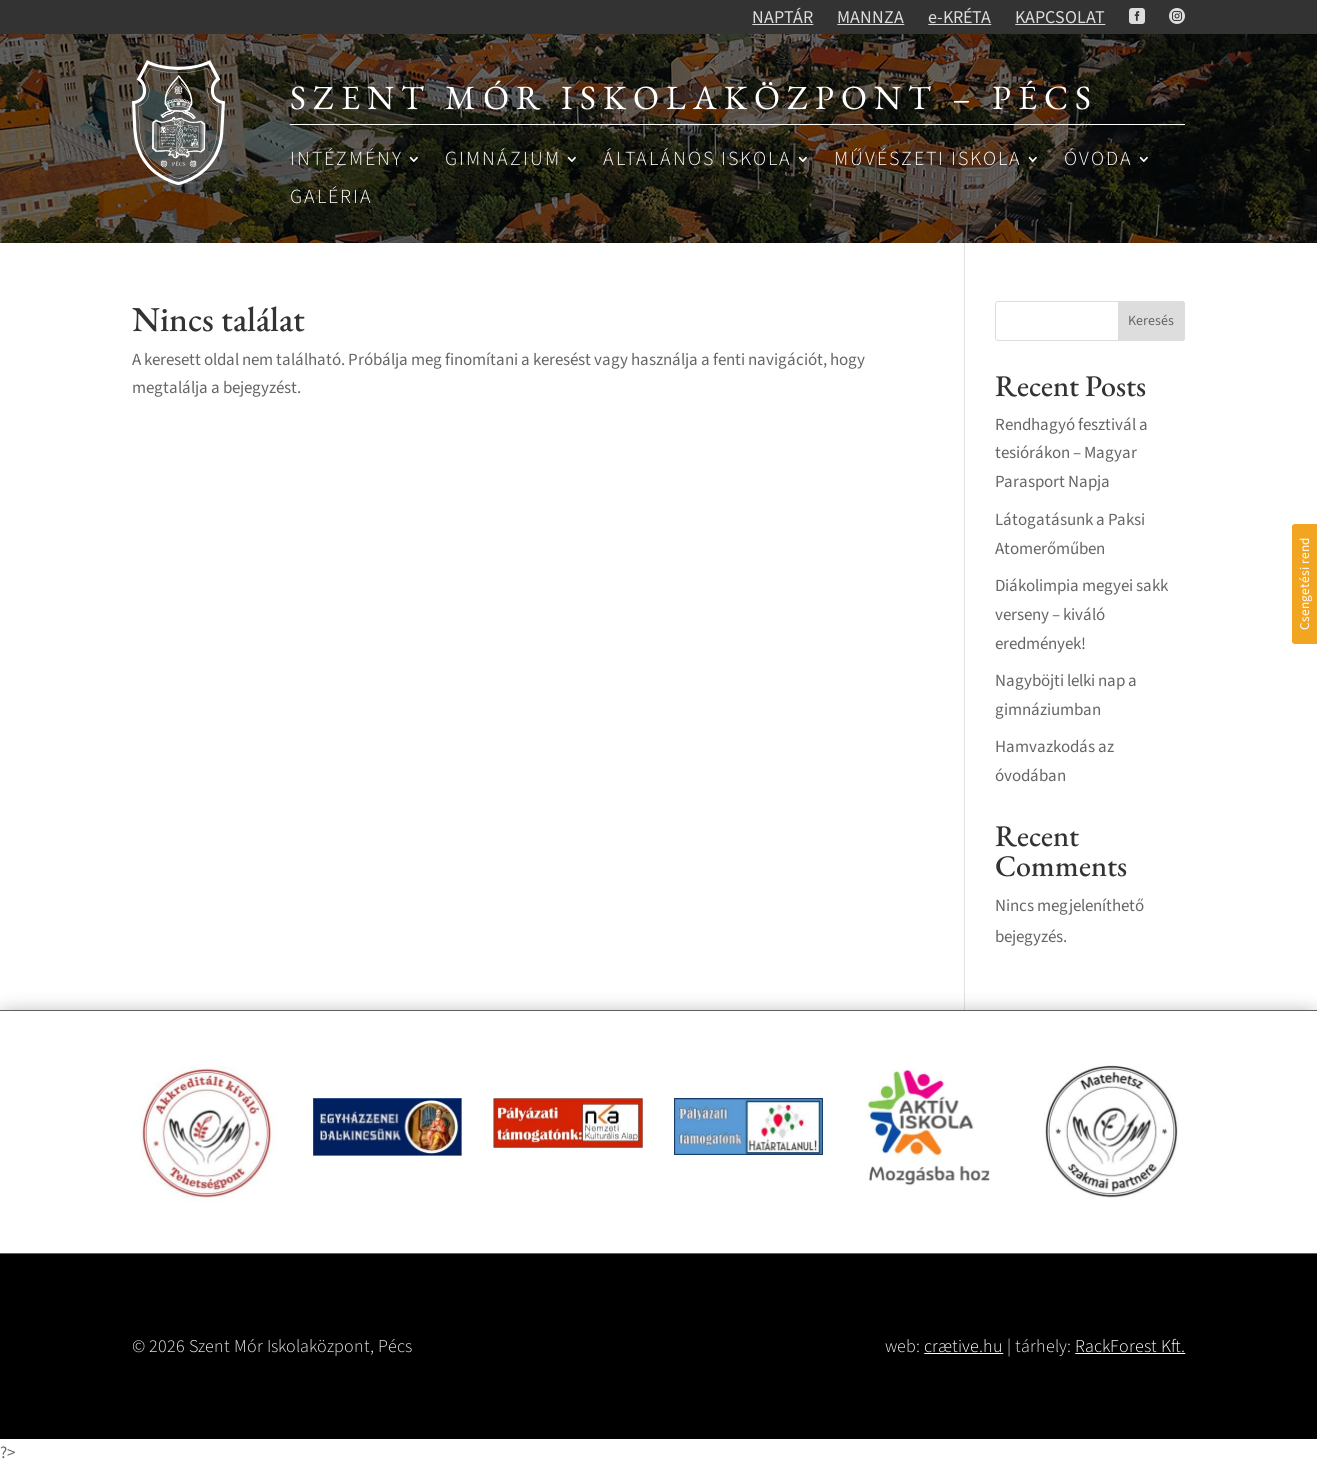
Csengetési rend (1304, 584)
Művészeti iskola (928, 160)
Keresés (1151, 321)
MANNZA (870, 17)
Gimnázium (503, 160)
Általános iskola (697, 160)
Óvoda (1098, 160)
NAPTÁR (782, 17)
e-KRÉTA (959, 17)
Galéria (331, 198)
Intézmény (346, 160)
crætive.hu (963, 1346)
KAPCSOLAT (1060, 17)
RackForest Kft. (1130, 1346)
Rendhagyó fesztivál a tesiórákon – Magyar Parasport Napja (1071, 454)
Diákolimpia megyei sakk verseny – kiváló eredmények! (1081, 615)
